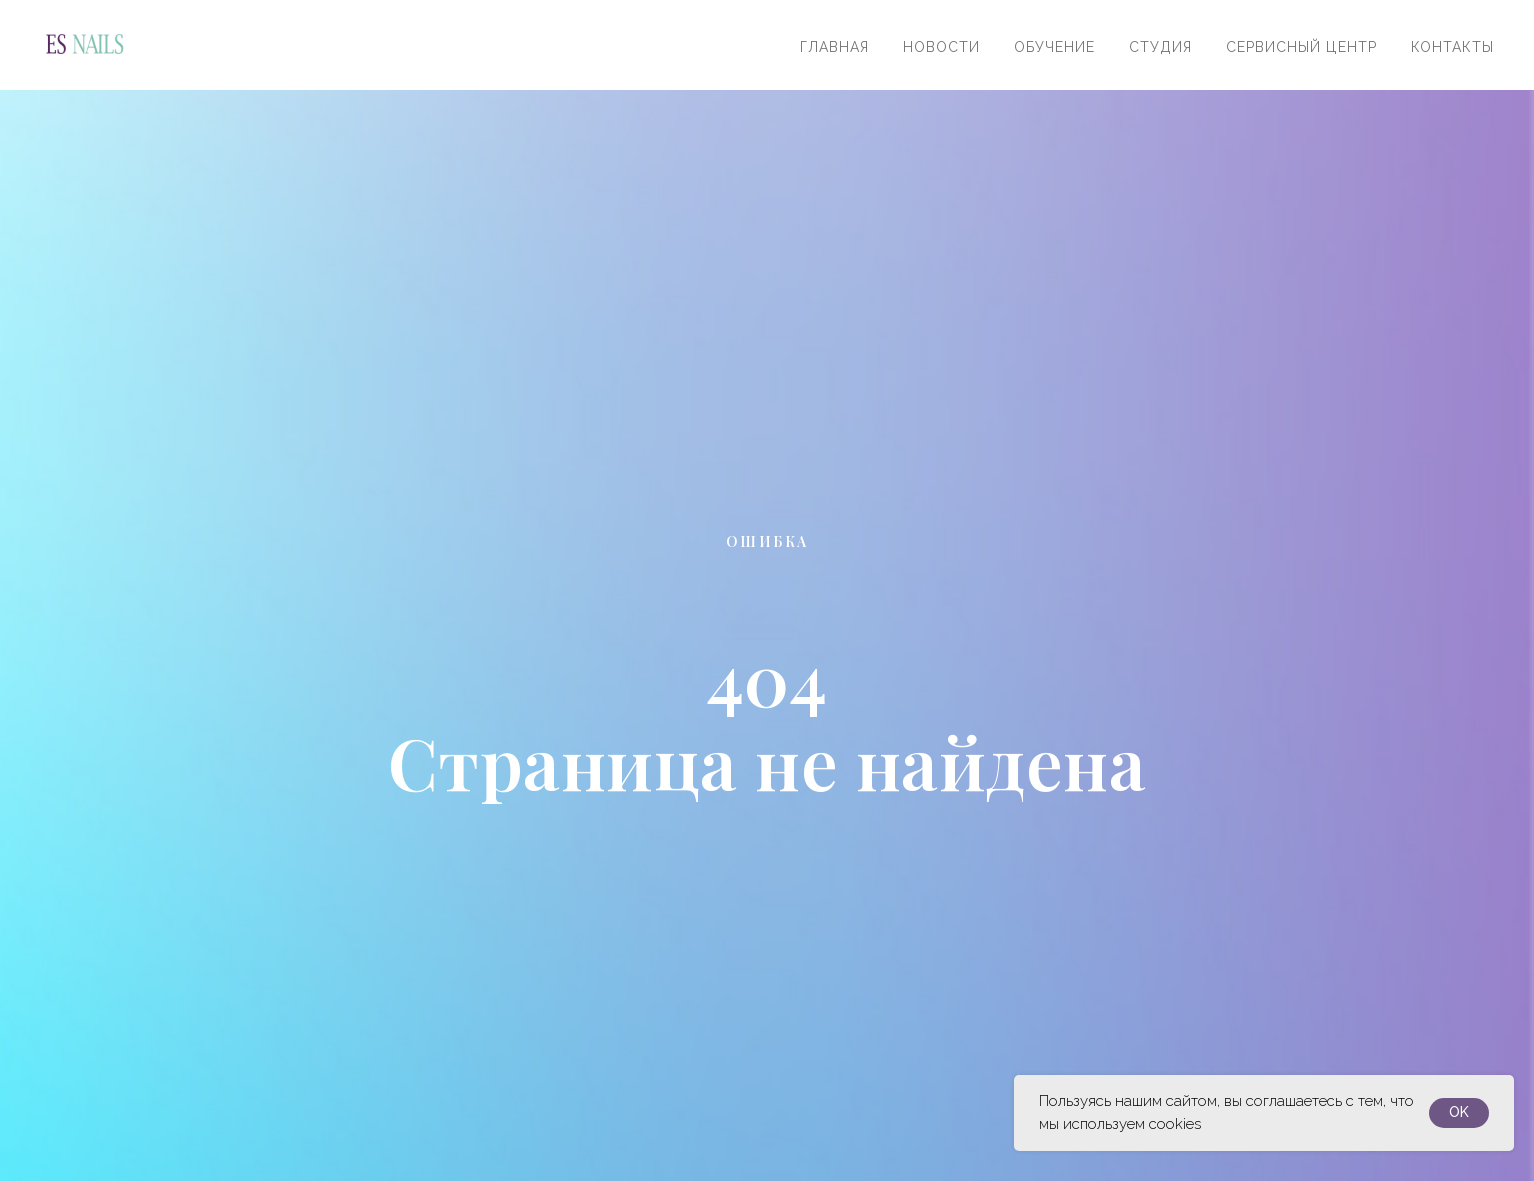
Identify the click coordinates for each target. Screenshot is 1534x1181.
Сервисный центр (1301, 47)
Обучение (1054, 47)
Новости (941, 47)
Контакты (1452, 47)
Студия (1160, 47)
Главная (834, 47)
